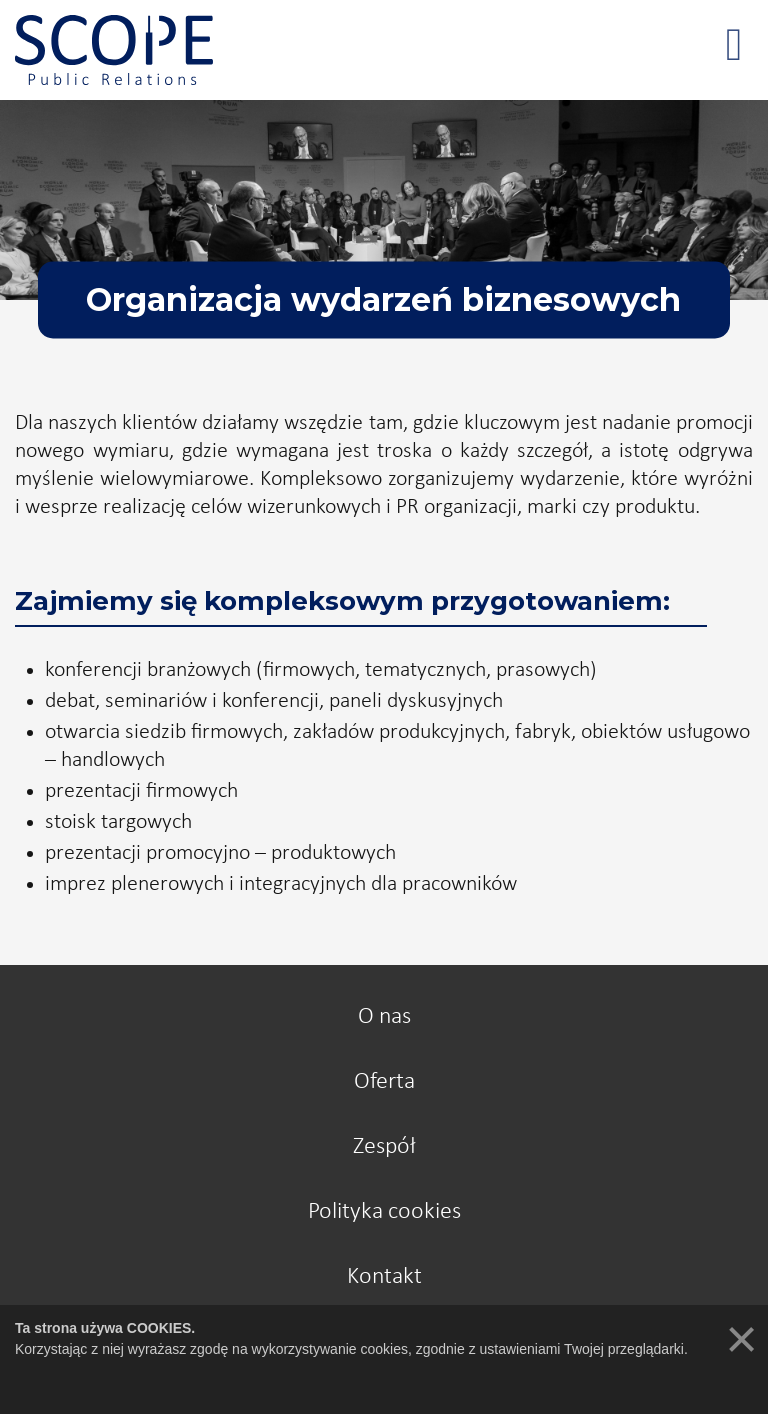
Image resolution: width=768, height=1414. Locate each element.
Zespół (384, 1147)
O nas (384, 1017)
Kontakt (384, 1277)
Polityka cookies (384, 1212)
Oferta (384, 1082)
